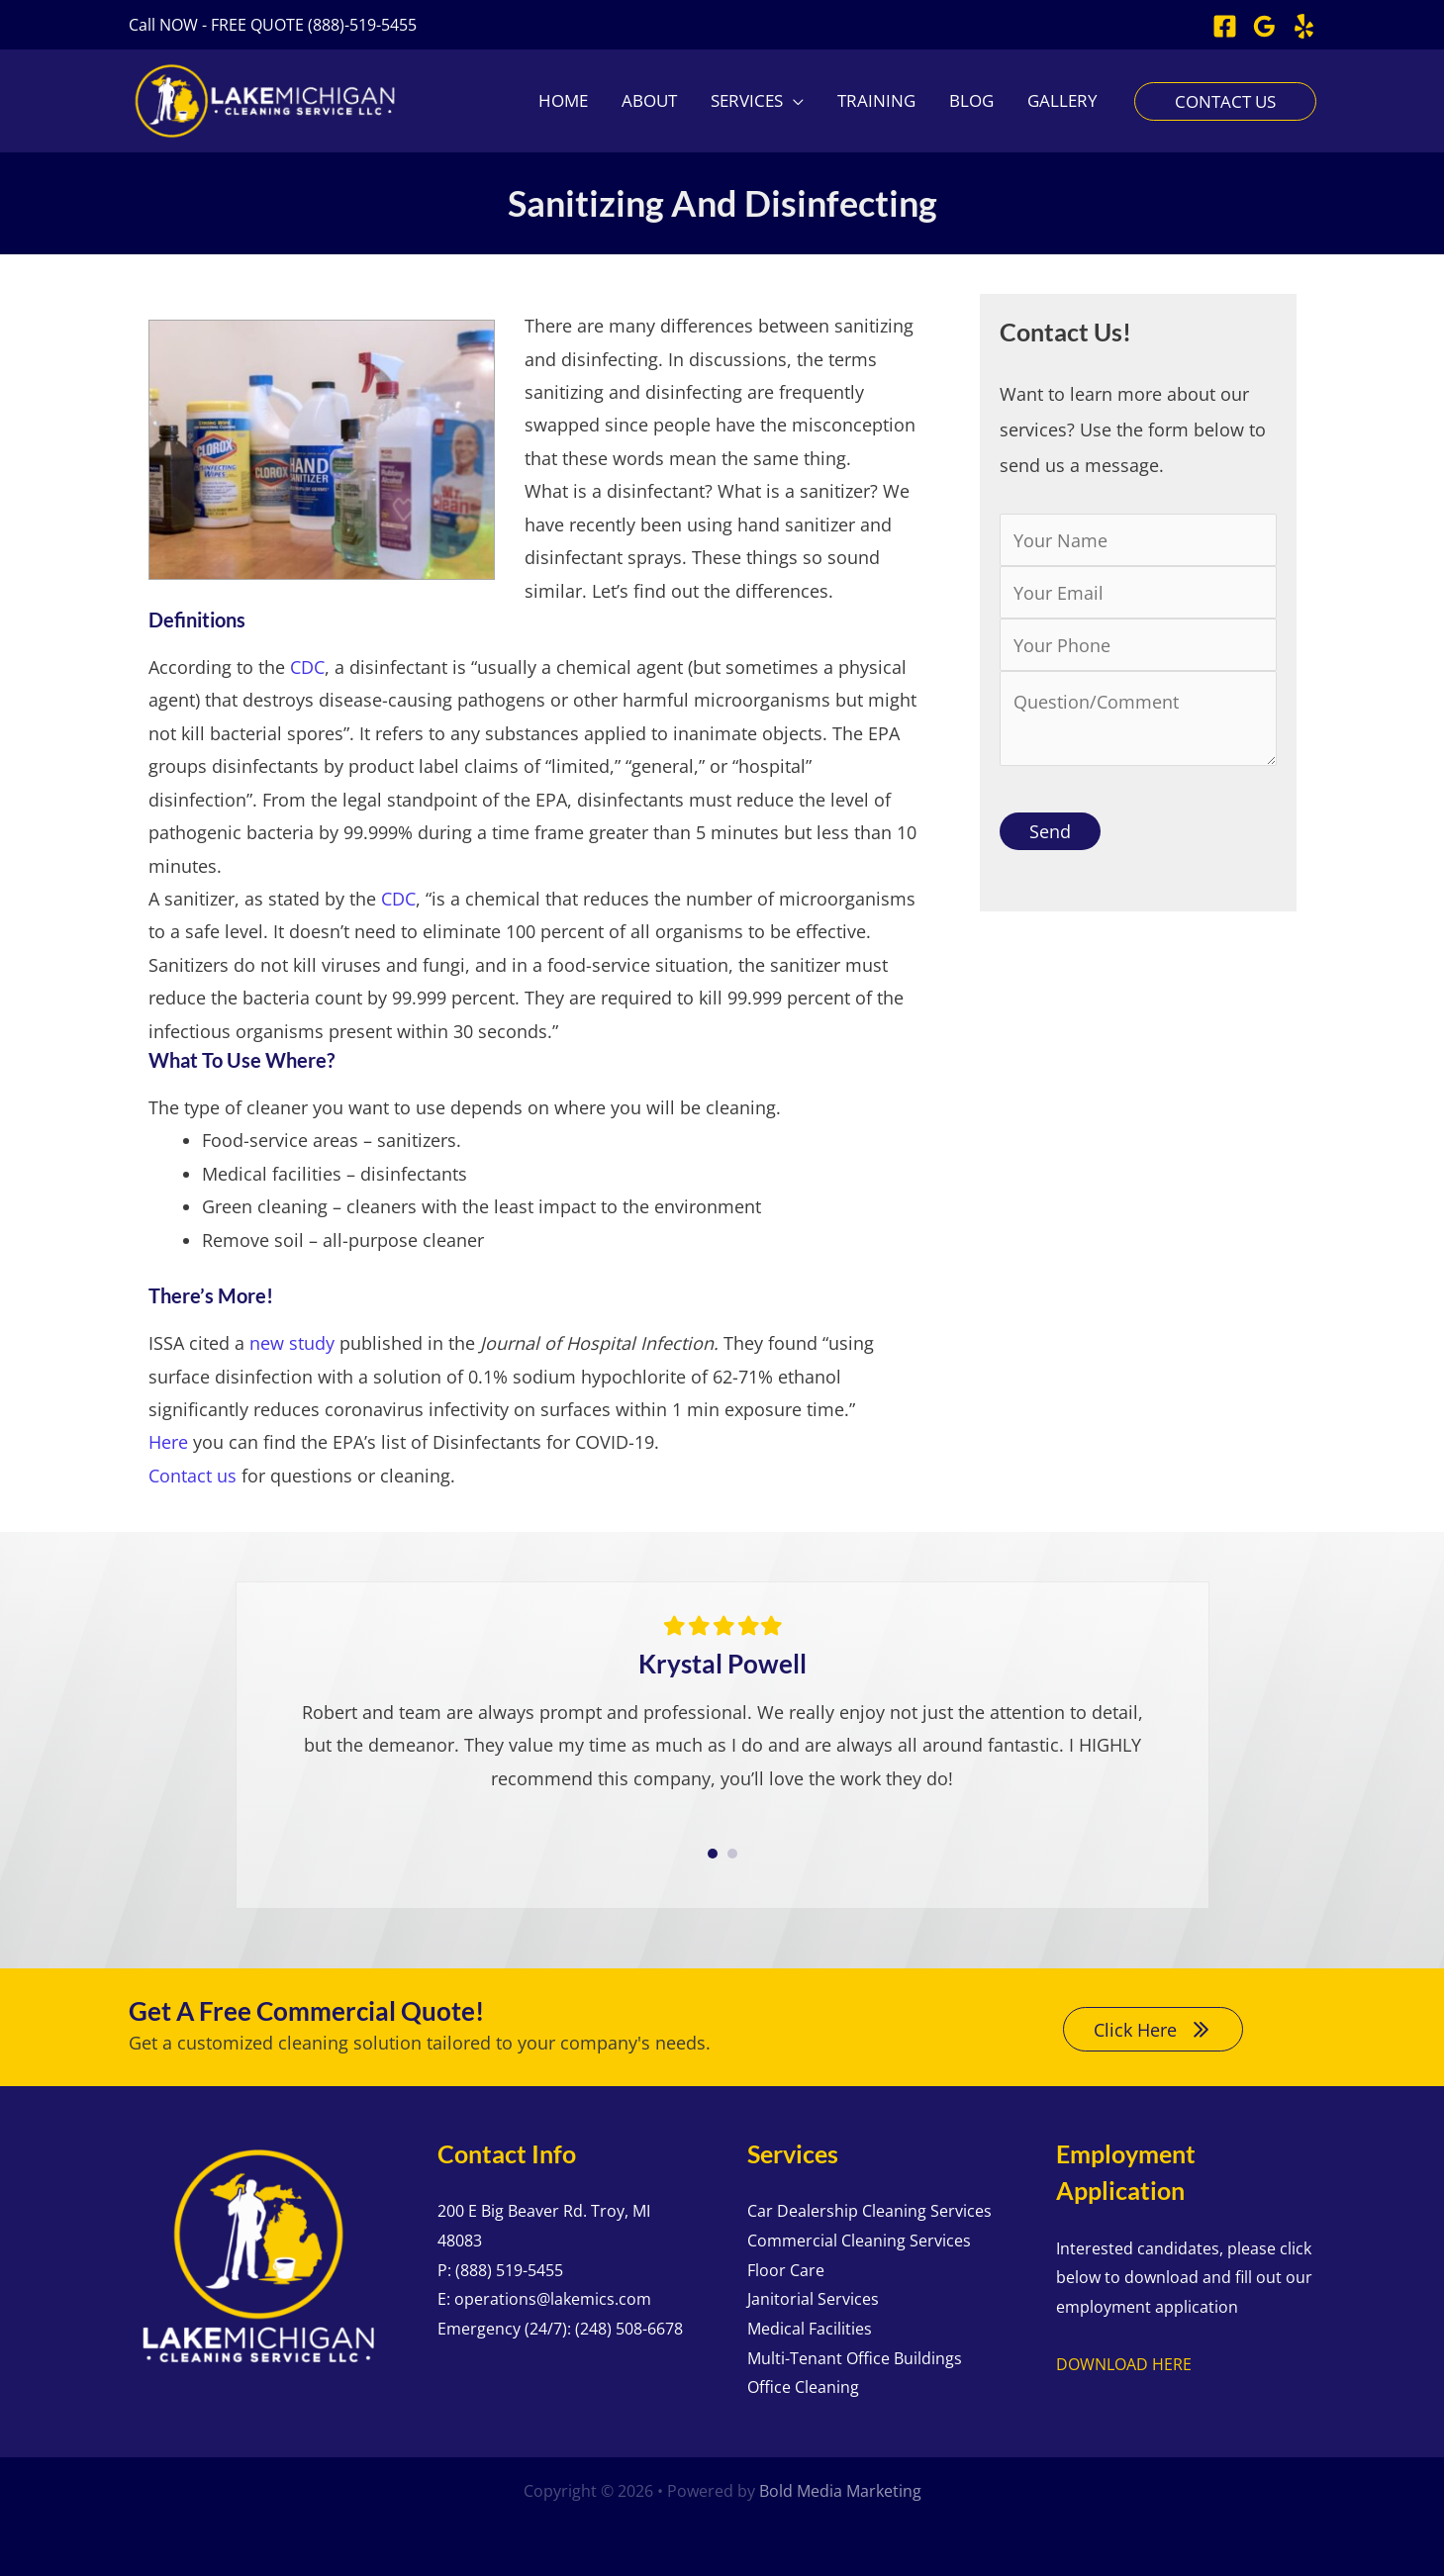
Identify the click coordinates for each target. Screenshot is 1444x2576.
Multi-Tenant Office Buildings (854, 2358)
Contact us (192, 1475)
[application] (793, 101)
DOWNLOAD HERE (1124, 2364)
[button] (273, 25)
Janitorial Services (813, 2299)
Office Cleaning (803, 2387)
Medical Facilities (809, 2328)
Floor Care (785, 2270)
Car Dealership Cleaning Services (869, 2211)
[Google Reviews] (1264, 26)
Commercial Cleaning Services (859, 2240)
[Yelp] (1304, 26)
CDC (307, 667)
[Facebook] (1224, 26)
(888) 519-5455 (509, 2270)
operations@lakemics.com (552, 2299)
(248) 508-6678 (629, 2328)
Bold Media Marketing (840, 2491)
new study (292, 1343)
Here (168, 1442)
